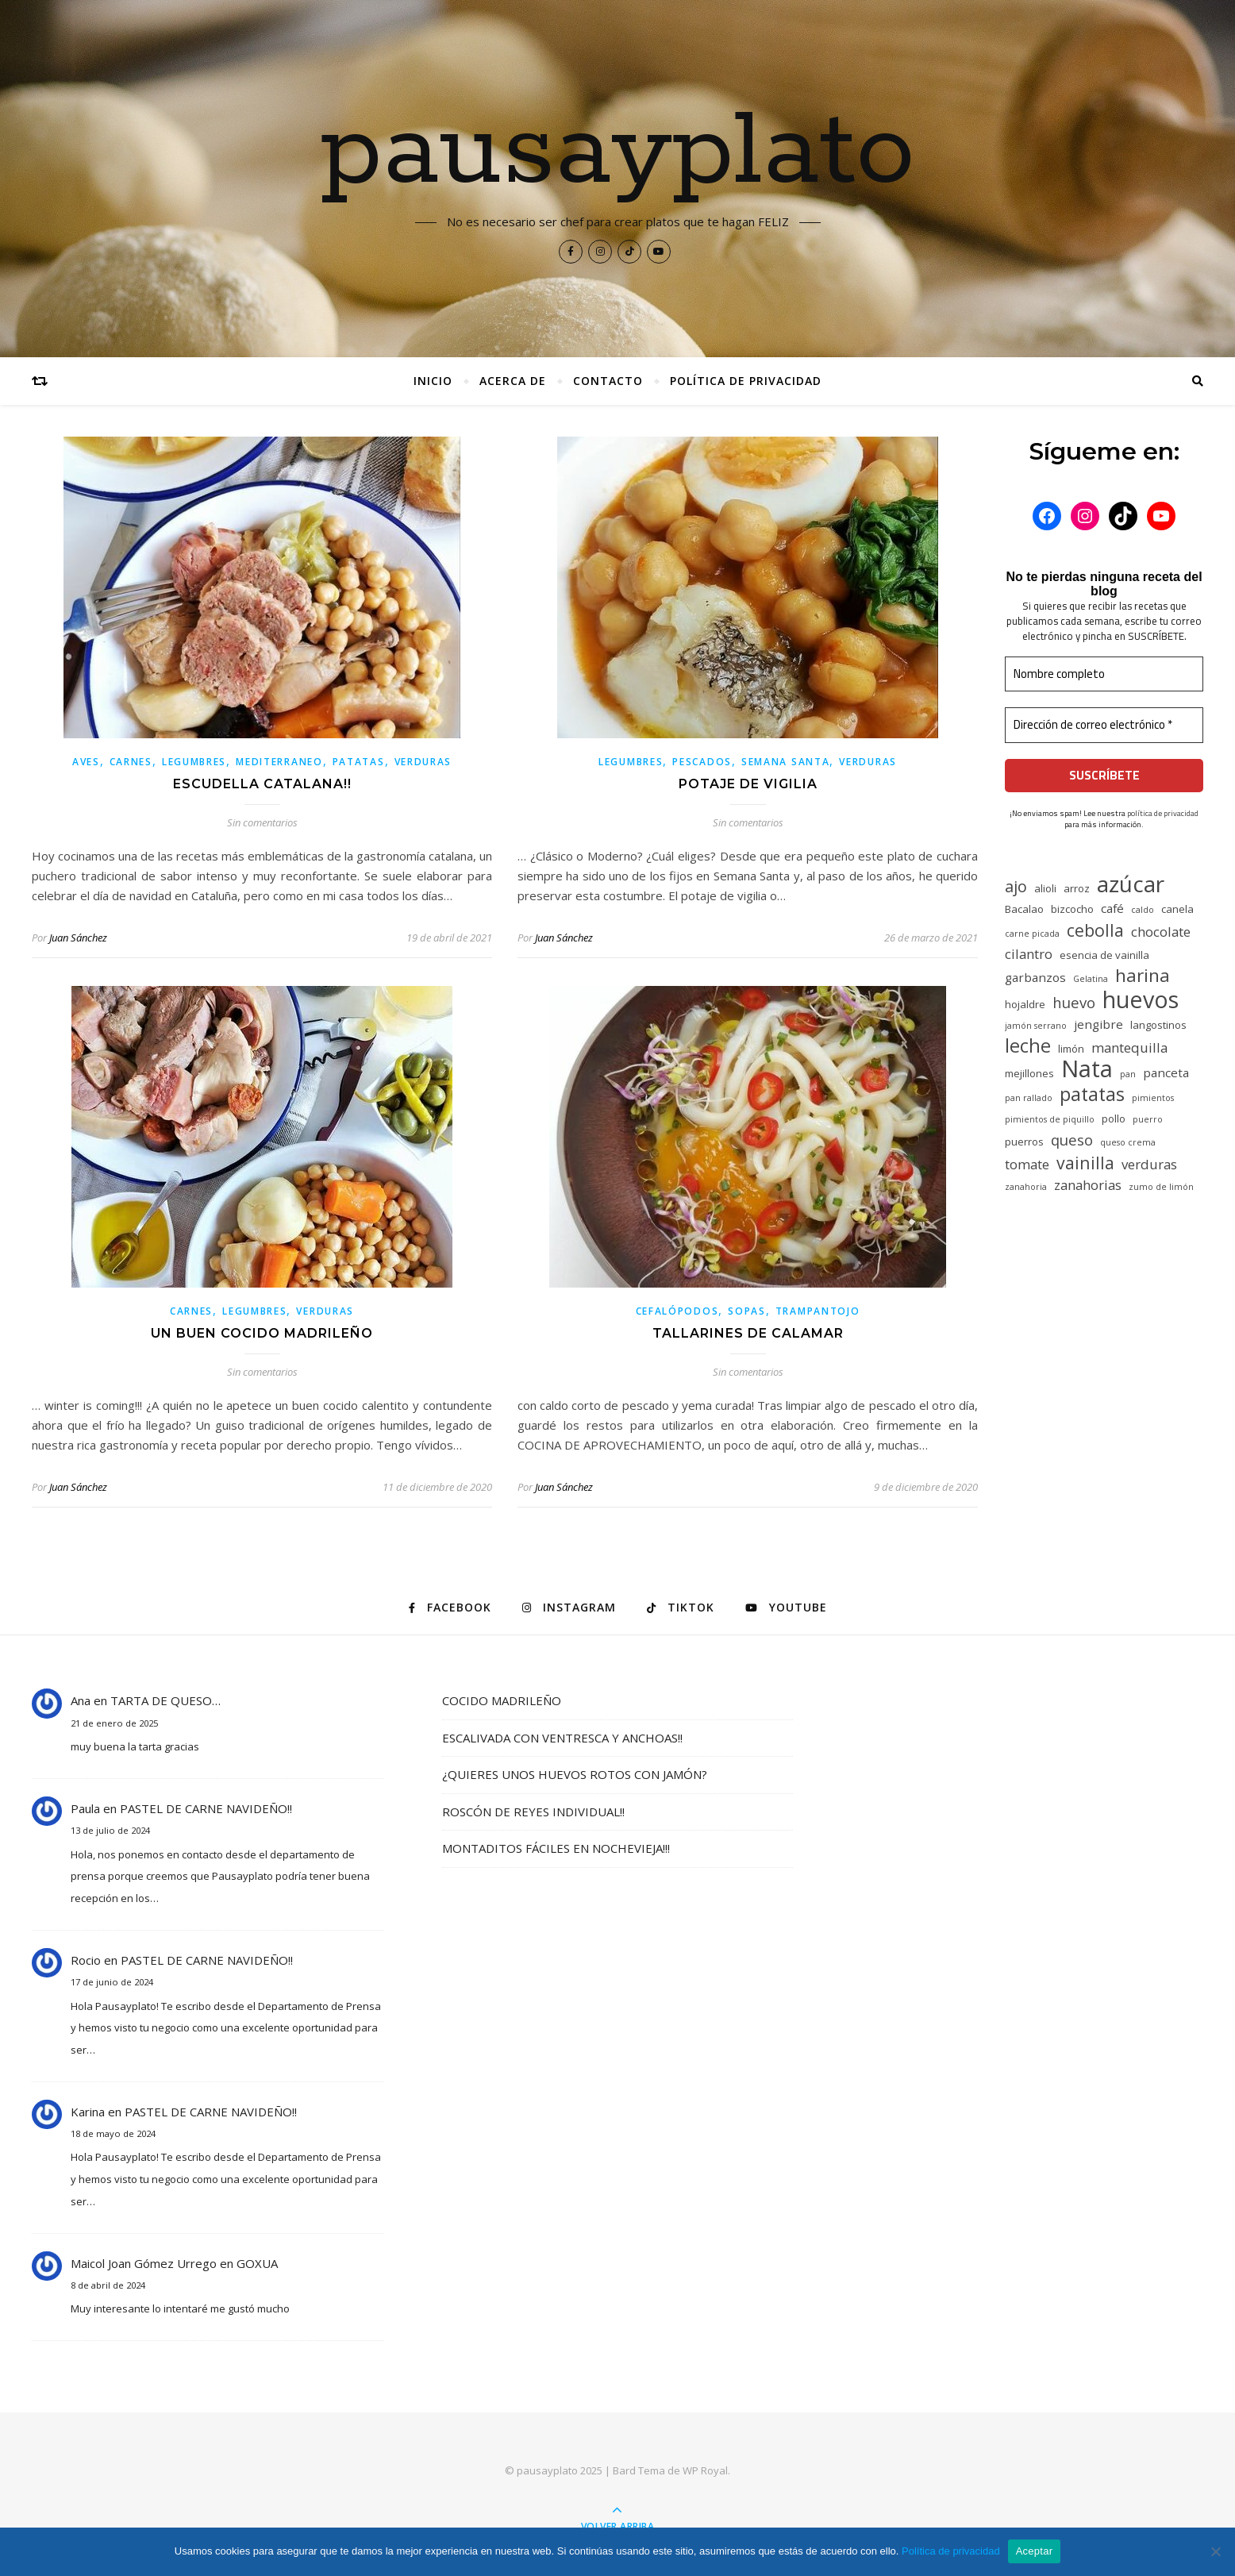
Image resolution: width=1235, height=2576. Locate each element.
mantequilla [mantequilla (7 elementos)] (1129, 1047)
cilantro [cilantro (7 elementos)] (1028, 954)
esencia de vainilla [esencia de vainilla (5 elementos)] (1104, 955)
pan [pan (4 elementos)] (1128, 1074)
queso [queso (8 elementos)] (1072, 1139)
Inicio (433, 380)
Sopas (747, 1311)
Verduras (423, 761)
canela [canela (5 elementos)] (1177, 909)
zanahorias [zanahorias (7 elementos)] (1088, 1185)
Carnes (131, 761)
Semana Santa (785, 761)
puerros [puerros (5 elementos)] (1024, 1141)
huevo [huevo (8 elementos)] (1073, 1002)
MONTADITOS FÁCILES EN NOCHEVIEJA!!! (556, 1848)
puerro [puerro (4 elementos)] (1148, 1119)
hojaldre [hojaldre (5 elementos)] (1025, 1004)
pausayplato (618, 152)
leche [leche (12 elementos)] (1028, 1046)
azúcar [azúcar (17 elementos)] (1130, 884)
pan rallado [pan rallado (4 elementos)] (1028, 1097)
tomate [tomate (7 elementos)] (1027, 1164)
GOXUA (257, 2263)
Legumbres (194, 761)
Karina (88, 2112)
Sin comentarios (262, 822)
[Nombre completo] (1104, 674)
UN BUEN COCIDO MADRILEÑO (262, 1333)
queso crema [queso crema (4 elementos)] (1128, 1142)
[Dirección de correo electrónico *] (1104, 725)
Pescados (702, 761)
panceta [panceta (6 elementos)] (1166, 1072)
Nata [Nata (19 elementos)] (1087, 1069)
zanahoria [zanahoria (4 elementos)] (1026, 1186)
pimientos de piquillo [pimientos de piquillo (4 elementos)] (1050, 1119)
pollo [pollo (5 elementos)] (1113, 1118)
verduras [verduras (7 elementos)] (1149, 1164)
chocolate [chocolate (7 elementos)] (1161, 931)
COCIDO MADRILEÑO (501, 1700)
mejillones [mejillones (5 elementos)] (1029, 1073)
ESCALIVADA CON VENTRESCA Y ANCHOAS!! (562, 1738)
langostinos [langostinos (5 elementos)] (1158, 1025)
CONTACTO (608, 380)
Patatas (359, 761)
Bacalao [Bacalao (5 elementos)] (1024, 909)
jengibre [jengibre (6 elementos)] (1098, 1024)
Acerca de (512, 380)
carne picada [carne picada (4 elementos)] (1032, 933)
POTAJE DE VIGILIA (748, 783)
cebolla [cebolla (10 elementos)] (1095, 930)
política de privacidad (1162, 813)
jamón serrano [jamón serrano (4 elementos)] (1036, 1025)
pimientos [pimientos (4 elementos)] (1153, 1097)
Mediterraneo (279, 761)
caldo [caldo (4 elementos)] (1142, 909)
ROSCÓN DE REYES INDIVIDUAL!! (533, 1811)
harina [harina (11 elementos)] (1142, 975)
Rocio (86, 1960)
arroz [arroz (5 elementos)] (1077, 888)
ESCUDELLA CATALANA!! (262, 783)
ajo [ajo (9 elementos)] (1016, 886)
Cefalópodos (677, 1311)
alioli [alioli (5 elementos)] (1045, 888)
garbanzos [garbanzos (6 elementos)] (1035, 977)
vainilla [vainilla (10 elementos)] (1085, 1162)
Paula (85, 1808)
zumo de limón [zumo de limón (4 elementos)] (1161, 1186)
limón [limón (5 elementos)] (1071, 1049)
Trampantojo (817, 1311)
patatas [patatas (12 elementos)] (1092, 1094)
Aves (86, 761)
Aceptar (1034, 2551)
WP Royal (705, 2470)
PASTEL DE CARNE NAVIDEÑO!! (206, 1808)
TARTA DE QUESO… (165, 1700)
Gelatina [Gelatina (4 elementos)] (1090, 978)
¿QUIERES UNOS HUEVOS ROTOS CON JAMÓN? (574, 1774)
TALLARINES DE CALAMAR (748, 1333)
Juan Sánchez (78, 937)
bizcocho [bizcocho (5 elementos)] (1072, 909)
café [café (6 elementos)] (1112, 908)
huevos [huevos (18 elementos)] (1140, 999)
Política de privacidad (745, 380)
